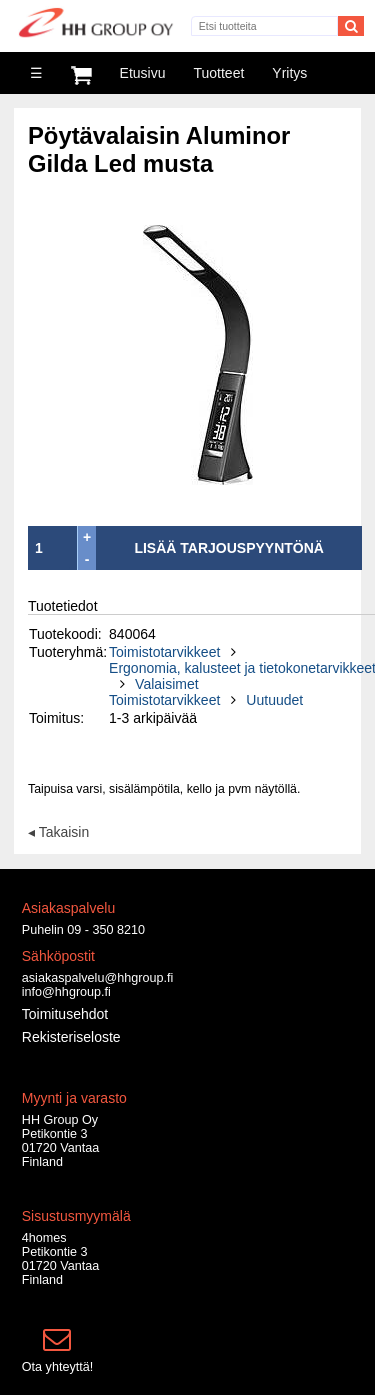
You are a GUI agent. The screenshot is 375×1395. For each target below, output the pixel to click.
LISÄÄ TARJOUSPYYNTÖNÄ (229, 548)
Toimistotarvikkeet (164, 652)
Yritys (289, 73)
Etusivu (143, 73)
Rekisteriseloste (71, 1037)
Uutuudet (274, 700)
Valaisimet (167, 684)
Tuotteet (218, 73)
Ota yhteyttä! (57, 1367)
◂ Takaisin (58, 832)
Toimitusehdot (65, 1014)
